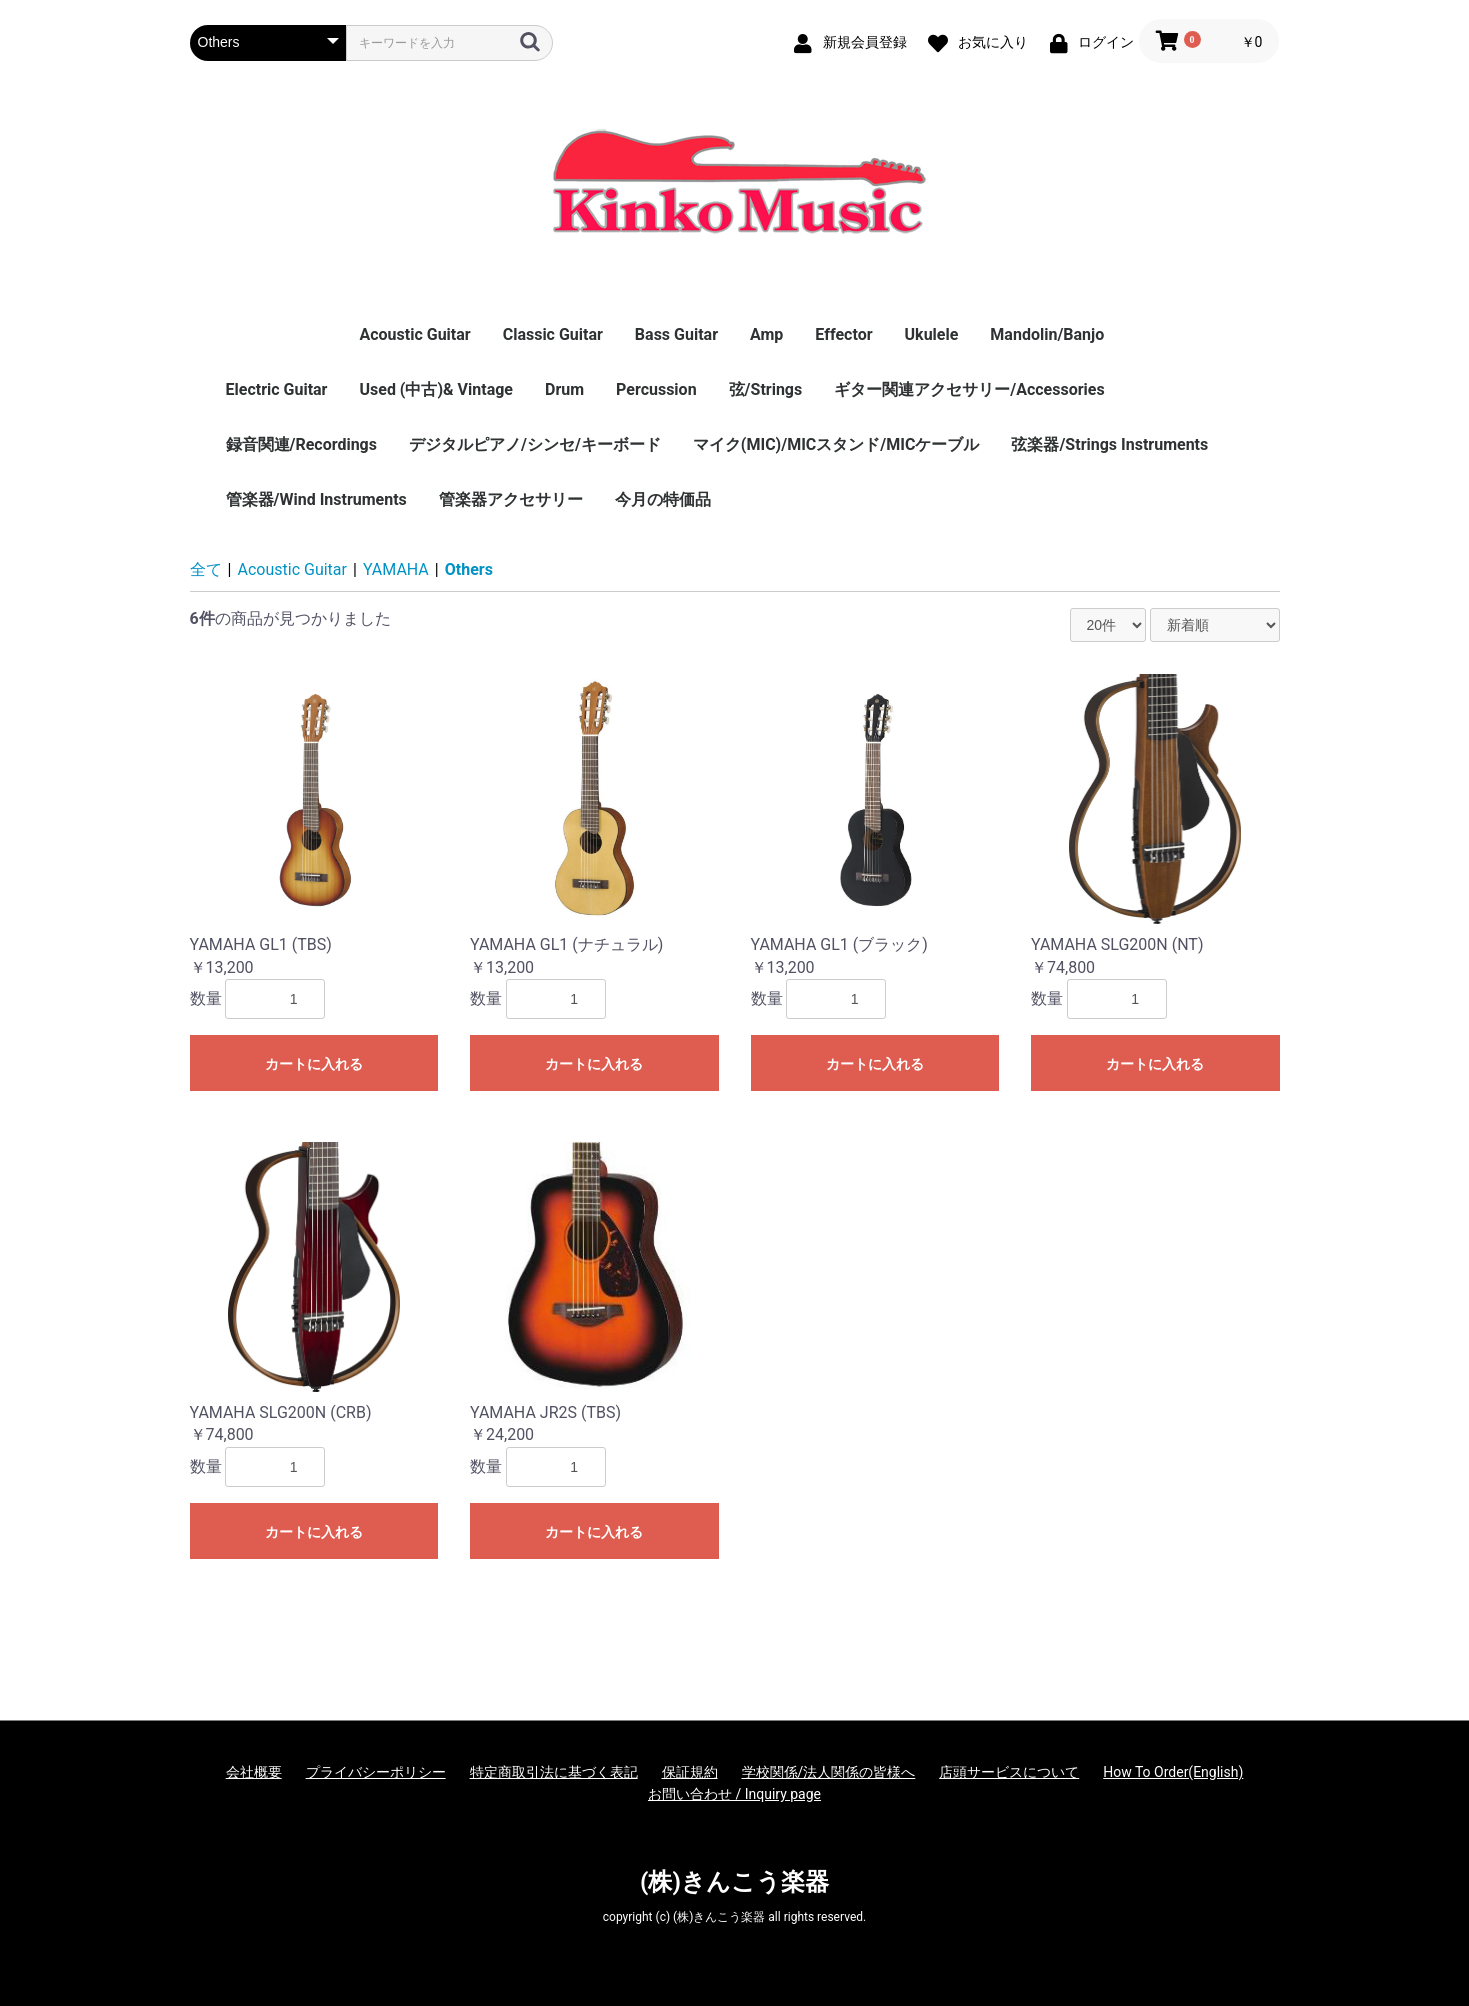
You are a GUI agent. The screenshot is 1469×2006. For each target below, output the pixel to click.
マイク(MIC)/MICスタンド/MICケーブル (836, 444)
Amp (766, 334)
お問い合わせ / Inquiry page (734, 1794)
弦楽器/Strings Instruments (1109, 444)
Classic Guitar (553, 334)
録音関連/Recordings (301, 444)
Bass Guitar (676, 334)
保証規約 (690, 1772)
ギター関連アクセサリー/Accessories (969, 389)
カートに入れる (314, 1064)
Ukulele (932, 334)
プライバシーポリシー (376, 1772)
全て (206, 569)
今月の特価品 (663, 499)
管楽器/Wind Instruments (316, 499)
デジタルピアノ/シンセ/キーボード (535, 444)
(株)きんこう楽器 (734, 1882)
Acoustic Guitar (414, 334)
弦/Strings (766, 389)
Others (469, 569)
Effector (843, 334)
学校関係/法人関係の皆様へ (829, 1772)
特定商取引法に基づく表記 (554, 1772)
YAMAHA (396, 569)
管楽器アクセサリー (511, 499)
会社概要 (254, 1772)
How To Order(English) (1173, 1772)
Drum (564, 389)
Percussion (656, 389)
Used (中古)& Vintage (436, 389)
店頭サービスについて (1009, 1772)
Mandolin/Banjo (1047, 334)
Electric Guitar (277, 389)
